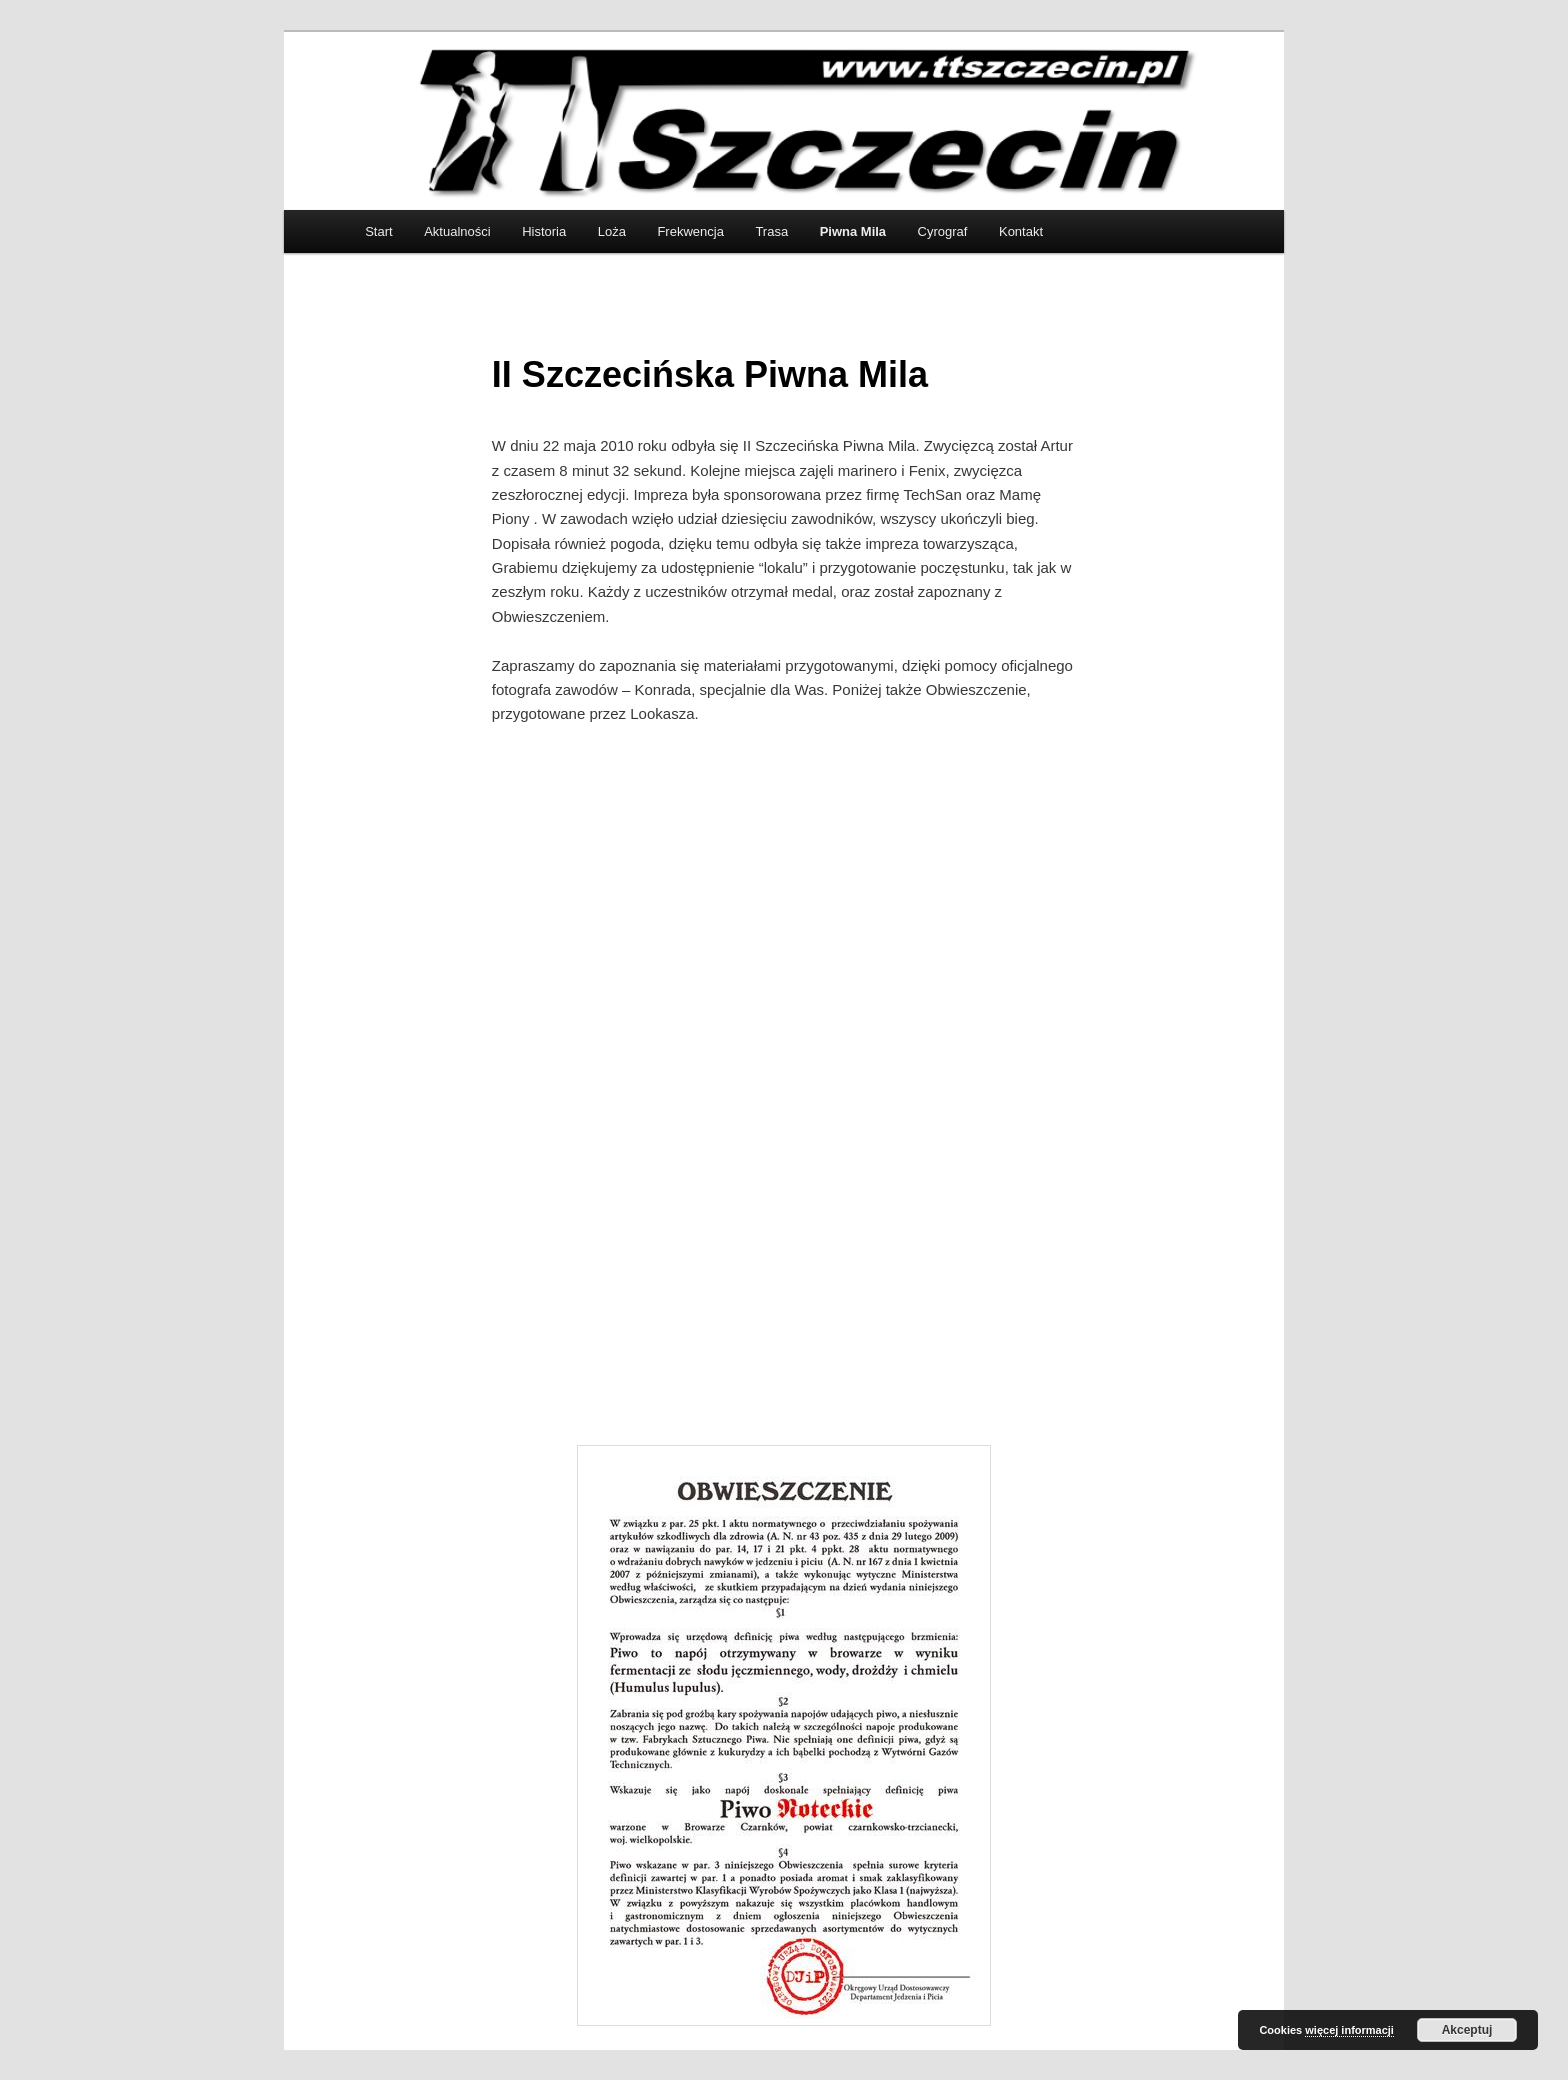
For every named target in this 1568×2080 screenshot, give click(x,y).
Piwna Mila (853, 231)
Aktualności (457, 231)
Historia (544, 231)
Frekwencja (690, 231)
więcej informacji (1349, 2030)
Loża (612, 231)
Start (378, 231)
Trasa (771, 231)
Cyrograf (943, 231)
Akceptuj (1467, 2030)
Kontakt (1021, 231)
